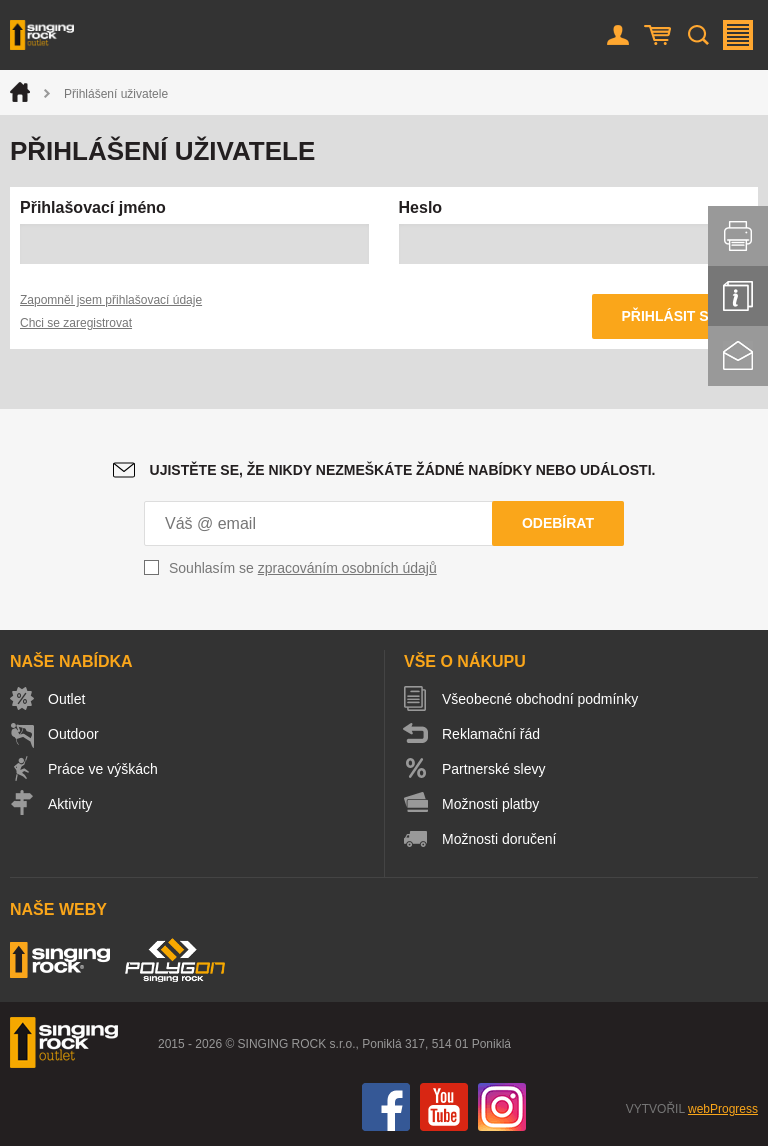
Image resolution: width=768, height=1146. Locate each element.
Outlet (66, 699)
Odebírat (558, 523)
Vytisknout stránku (738, 236)
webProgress (723, 1109)
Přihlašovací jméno (93, 207)
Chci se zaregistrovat (76, 323)
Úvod (20, 92)
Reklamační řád (491, 734)
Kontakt (738, 356)
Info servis (738, 296)
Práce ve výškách (103, 769)
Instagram (502, 1107)
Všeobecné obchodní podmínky (540, 699)
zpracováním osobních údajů (347, 568)
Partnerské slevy (493, 769)
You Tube (444, 1107)
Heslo (421, 207)
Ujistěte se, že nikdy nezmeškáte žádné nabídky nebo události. (403, 470)
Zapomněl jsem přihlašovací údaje (111, 300)
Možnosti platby (490, 804)
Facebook (386, 1107)
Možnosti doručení (499, 839)
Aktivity (70, 804)
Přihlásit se (670, 316)
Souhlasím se (303, 568)
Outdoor (73, 734)
